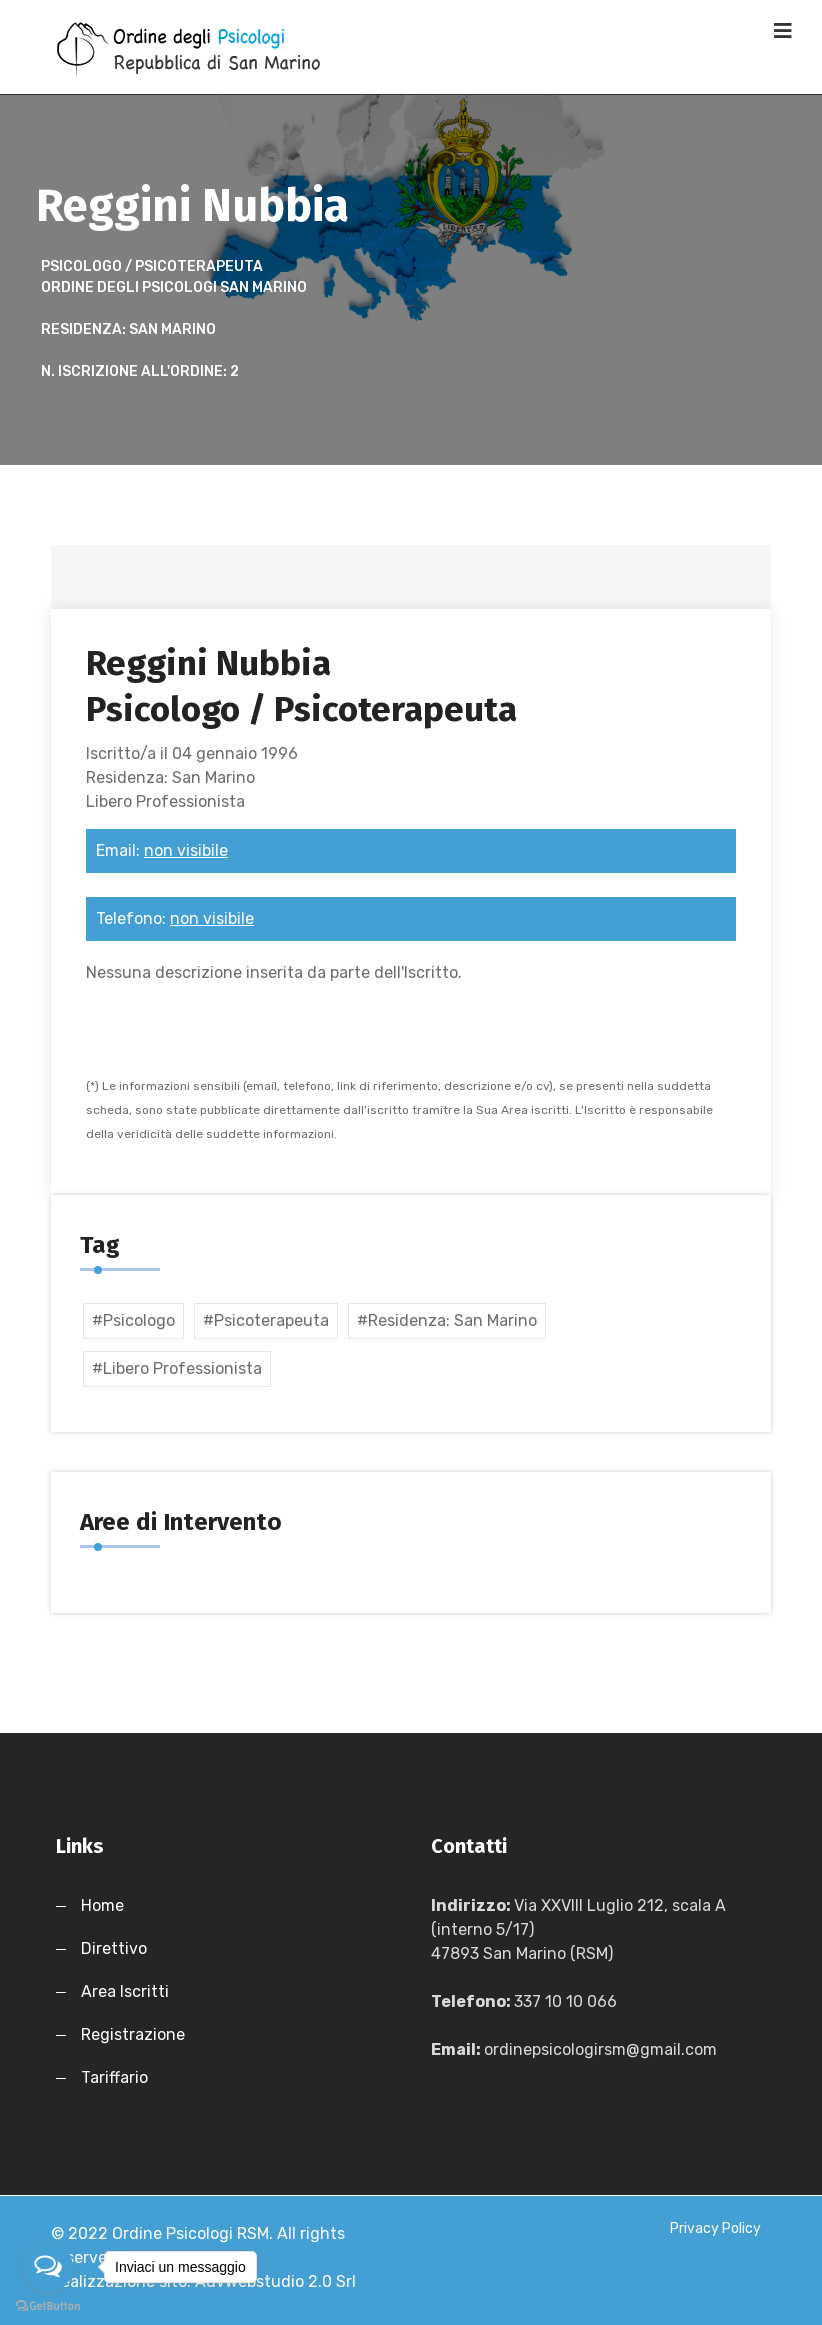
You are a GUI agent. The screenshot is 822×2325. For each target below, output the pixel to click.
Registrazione (133, 2034)
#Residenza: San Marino (447, 1320)
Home (102, 1905)
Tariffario (114, 2077)
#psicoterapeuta (266, 1320)
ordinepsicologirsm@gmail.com (600, 2049)
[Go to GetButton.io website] (48, 2305)
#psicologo (133, 1320)
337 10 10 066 (565, 2001)
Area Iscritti (125, 1991)
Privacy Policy (715, 2228)
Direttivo (114, 1948)
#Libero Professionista (177, 1368)
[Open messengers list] (48, 2267)
